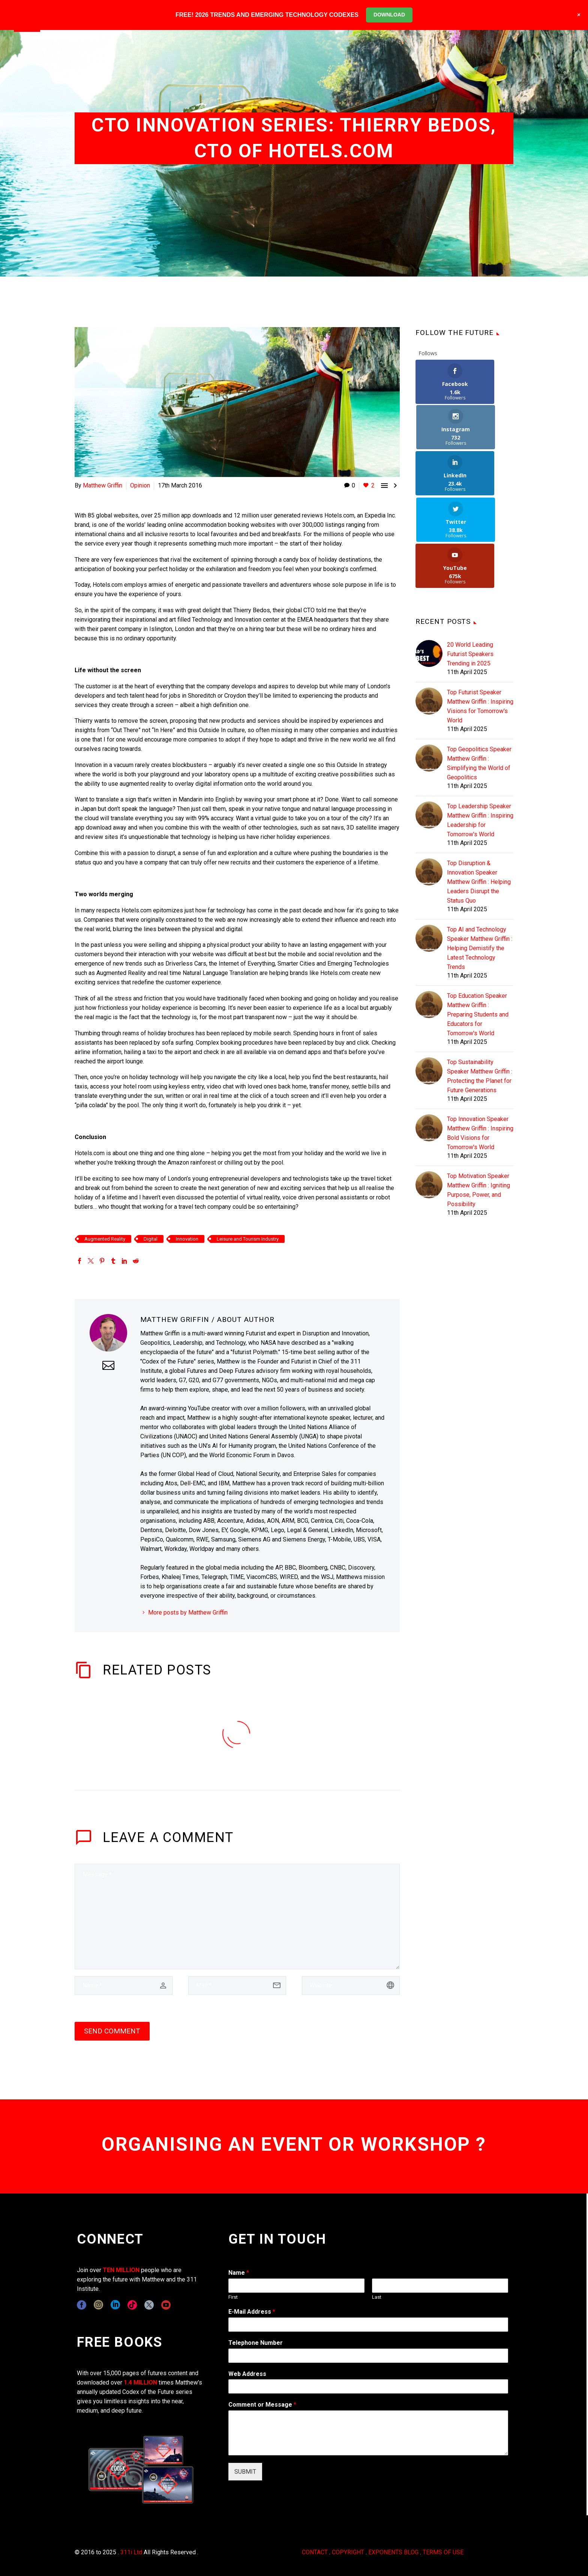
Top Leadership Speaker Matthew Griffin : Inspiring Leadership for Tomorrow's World (480, 728)
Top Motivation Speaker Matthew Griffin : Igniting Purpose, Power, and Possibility (478, 1098)
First (233, 2297)
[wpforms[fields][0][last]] (440, 2285)
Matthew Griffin (102, 485)
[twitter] (149, 2305)
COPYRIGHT (348, 2552)
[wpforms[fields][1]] (368, 2324)
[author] (123, 1985)
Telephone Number (255, 2342)
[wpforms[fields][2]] (368, 2432)
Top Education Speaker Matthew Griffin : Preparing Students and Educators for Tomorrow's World (477, 922)
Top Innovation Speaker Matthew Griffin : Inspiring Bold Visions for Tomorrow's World (480, 1041)
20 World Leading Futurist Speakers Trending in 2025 (470, 562)
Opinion (140, 485)
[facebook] (81, 2305)
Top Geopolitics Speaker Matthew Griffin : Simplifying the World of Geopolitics (479, 671)
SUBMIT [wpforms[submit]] (245, 2471)
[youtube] (166, 2305)
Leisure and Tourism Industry (248, 1239)
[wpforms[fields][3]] (368, 2386)
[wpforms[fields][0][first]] (296, 2285)
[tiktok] (132, 2305)
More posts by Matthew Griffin (188, 1612)
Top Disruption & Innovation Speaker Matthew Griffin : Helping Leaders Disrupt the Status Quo (479, 790)
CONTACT (315, 2552)
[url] (351, 1985)
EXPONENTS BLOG (393, 2552)
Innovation (187, 1239)
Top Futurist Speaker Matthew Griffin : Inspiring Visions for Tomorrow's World (480, 614)
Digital (151, 1239)
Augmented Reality (104, 1239)
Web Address (247, 2373)
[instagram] (98, 2305)
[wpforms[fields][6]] (368, 2356)
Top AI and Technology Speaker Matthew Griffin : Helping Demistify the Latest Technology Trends (479, 856)
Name (238, 2272)
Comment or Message (262, 2404)
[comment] (237, 1916)
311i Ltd (131, 2552)
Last (376, 2297)
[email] (237, 1985)
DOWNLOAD (389, 15)
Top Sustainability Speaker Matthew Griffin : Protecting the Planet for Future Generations (479, 984)
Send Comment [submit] (112, 2031)
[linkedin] (115, 2305)
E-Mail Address (251, 2311)
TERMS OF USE (443, 2552)
